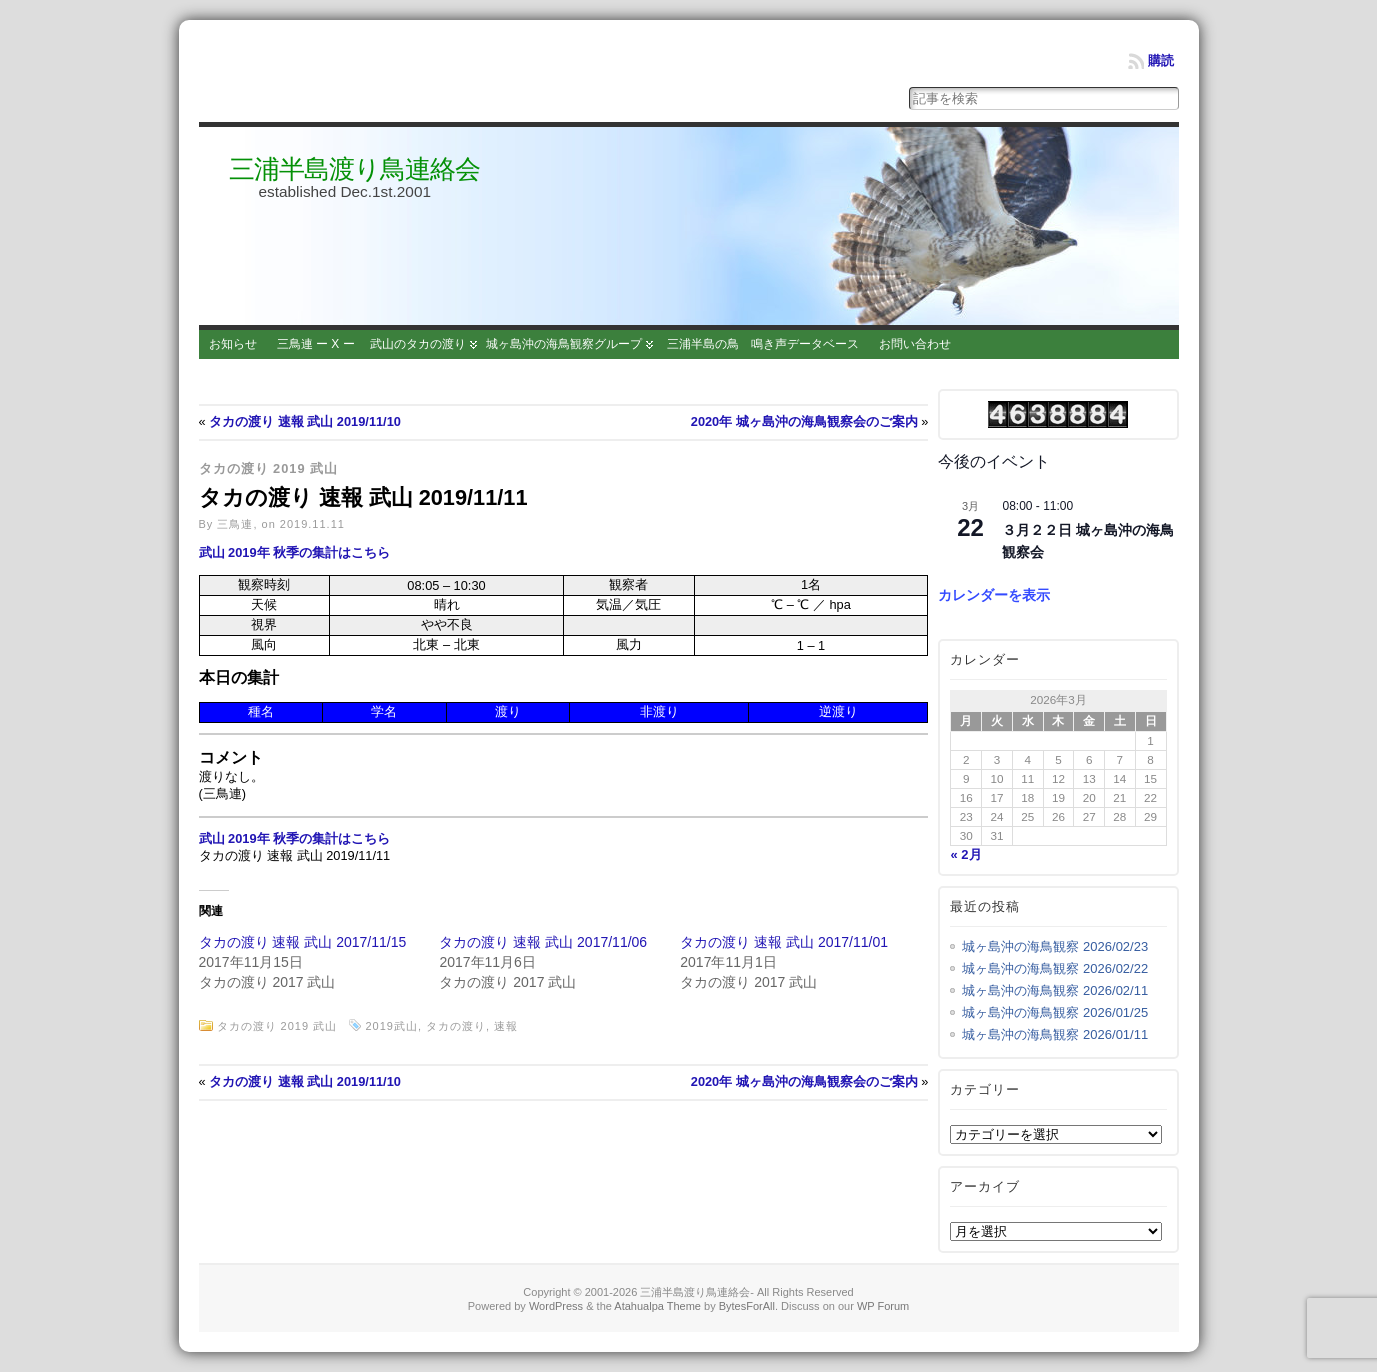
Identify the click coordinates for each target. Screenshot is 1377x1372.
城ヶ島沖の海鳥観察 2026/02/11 (1055, 990)
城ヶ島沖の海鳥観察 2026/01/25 (1055, 1012)
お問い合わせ (915, 344)
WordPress (556, 1306)
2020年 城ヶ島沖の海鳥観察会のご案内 (804, 421)
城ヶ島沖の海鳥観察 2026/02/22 (1055, 968)
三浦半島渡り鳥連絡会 (354, 169)
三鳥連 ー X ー (316, 344)
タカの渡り (456, 1026)
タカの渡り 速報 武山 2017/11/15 (303, 942)
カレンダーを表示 (994, 595)
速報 (506, 1026)
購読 (1161, 60)
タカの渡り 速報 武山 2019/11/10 (305, 421)
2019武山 (391, 1026)
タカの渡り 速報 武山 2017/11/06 (543, 942)
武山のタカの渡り (418, 344)
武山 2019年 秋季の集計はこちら (295, 552)
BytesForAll (747, 1306)
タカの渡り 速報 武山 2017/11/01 (784, 942)
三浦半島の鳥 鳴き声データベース (763, 344)
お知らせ (233, 344)
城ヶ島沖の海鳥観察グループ (564, 344)
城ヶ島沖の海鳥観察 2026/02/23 (1055, 946)
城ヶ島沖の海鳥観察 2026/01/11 (1055, 1034)
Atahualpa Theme (657, 1306)
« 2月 (965, 854)
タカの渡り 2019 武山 (269, 468)
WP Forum (883, 1306)
